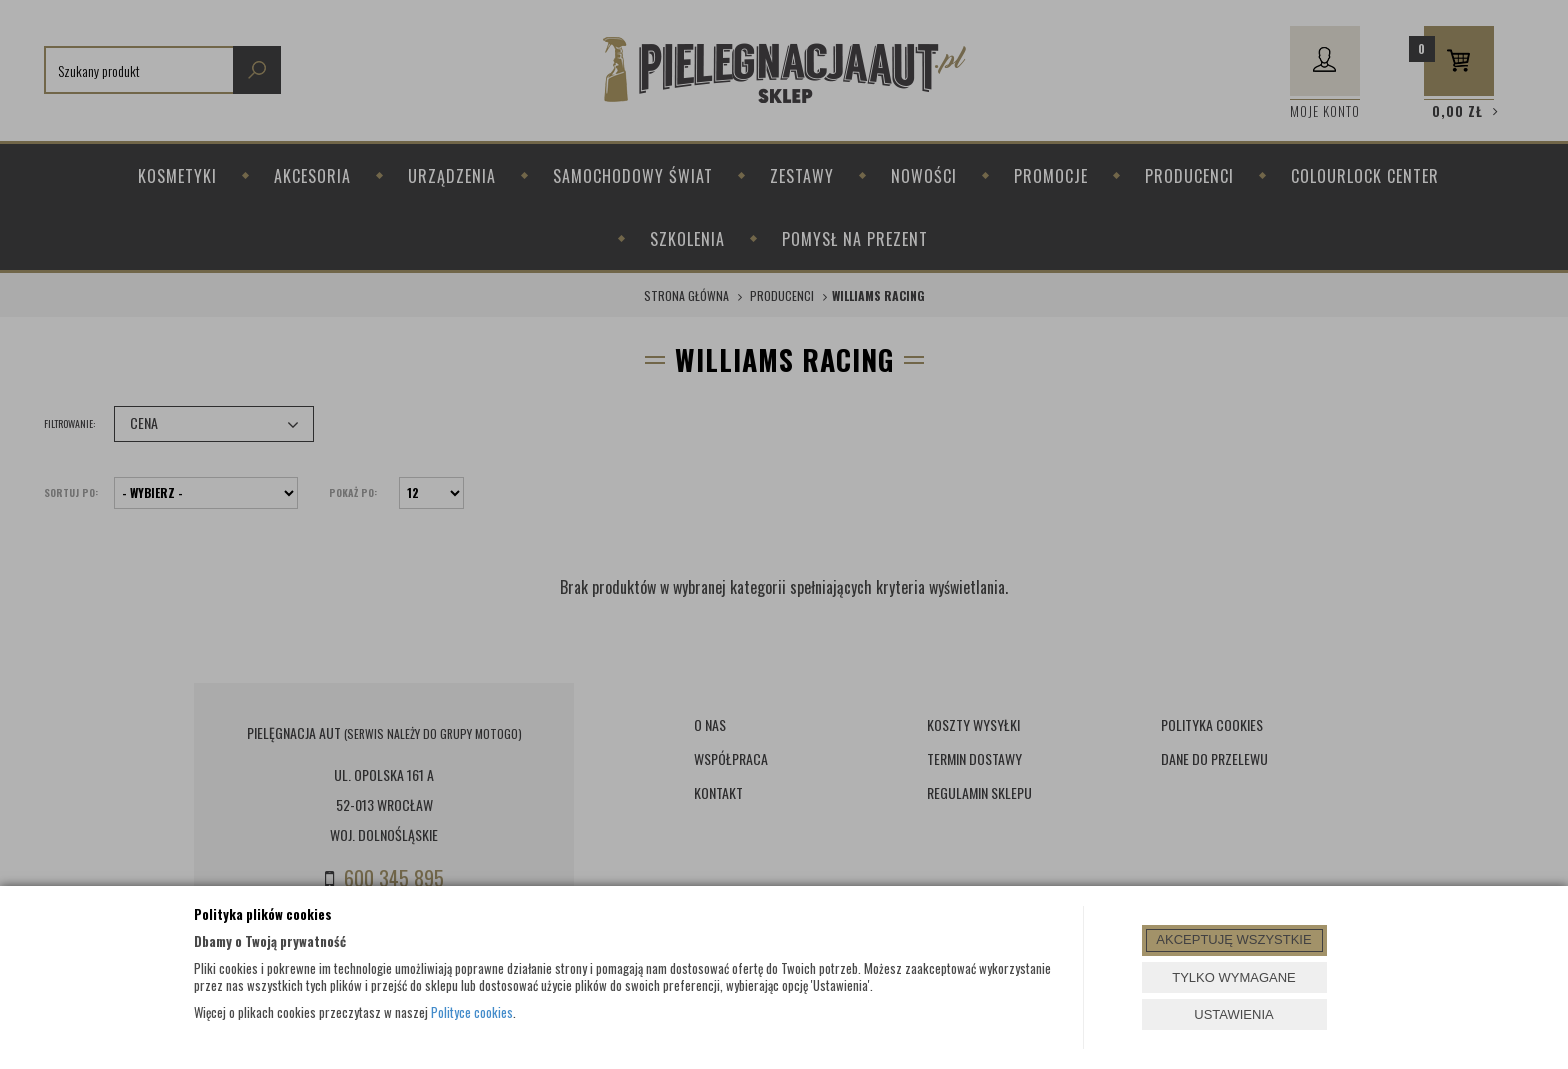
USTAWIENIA (1233, 1014)
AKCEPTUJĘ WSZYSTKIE (1233, 939)
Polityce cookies (472, 1012)
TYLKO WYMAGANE (1234, 977)
